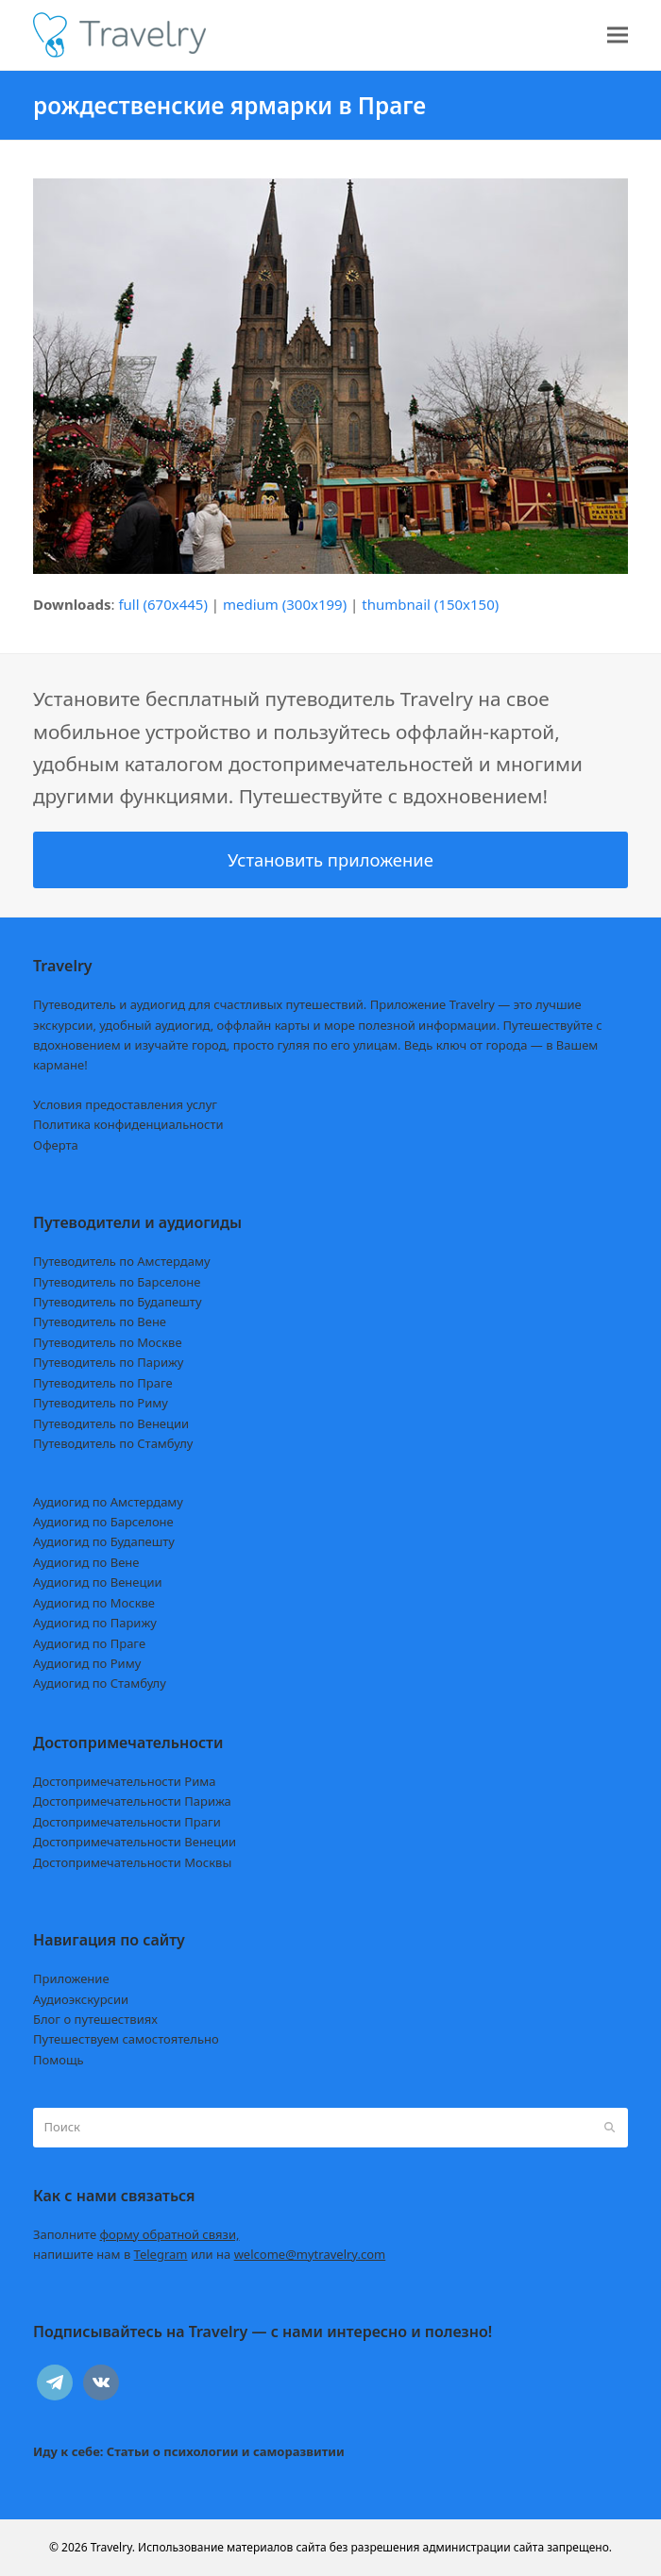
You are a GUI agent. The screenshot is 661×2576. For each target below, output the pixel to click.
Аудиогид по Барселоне (103, 1521)
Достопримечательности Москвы (132, 1862)
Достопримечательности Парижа (132, 1801)
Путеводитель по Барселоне (116, 1281)
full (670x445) (163, 604)
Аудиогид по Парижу (95, 1622)
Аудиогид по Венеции (97, 1582)
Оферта (55, 1144)
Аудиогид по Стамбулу (99, 1683)
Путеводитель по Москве (107, 1342)
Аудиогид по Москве (94, 1602)
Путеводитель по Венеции (111, 1423)
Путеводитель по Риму (100, 1402)
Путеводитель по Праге (103, 1382)
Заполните (136, 2234)
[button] (617, 35)
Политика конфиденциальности (128, 1124)
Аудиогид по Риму (87, 1663)
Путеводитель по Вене (99, 1321)
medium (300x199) (285, 604)
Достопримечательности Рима (124, 1781)
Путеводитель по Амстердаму (122, 1261)
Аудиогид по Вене (86, 1562)
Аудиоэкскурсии (80, 1999)
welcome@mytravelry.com (310, 2254)
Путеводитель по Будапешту (117, 1301)
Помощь (58, 2059)
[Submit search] (609, 2127)
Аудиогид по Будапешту (104, 1541)
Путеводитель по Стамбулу (113, 1443)
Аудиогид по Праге (89, 1643)
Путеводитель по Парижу (108, 1362)
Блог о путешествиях (95, 2019)
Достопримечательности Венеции (134, 1841)
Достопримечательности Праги (127, 1821)
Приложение (71, 1978)
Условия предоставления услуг (125, 1104)
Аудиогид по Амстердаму (108, 1501)
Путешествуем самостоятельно (126, 2038)
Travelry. (113, 2547)
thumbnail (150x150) (430, 604)
